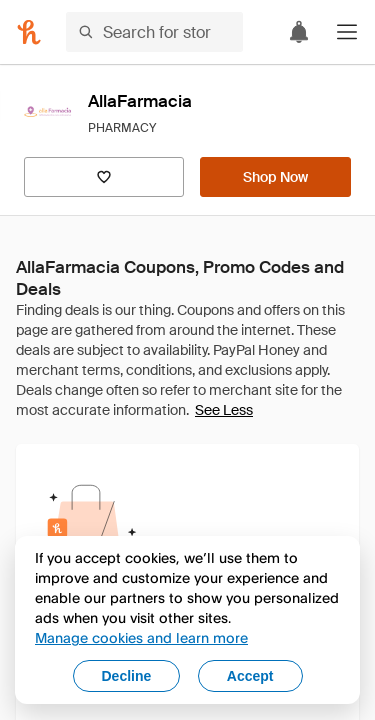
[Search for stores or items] (154, 32)
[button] (347, 32)
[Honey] (29, 32)
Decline (127, 676)
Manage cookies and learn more (141, 637)
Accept (250, 676)
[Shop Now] (275, 177)
